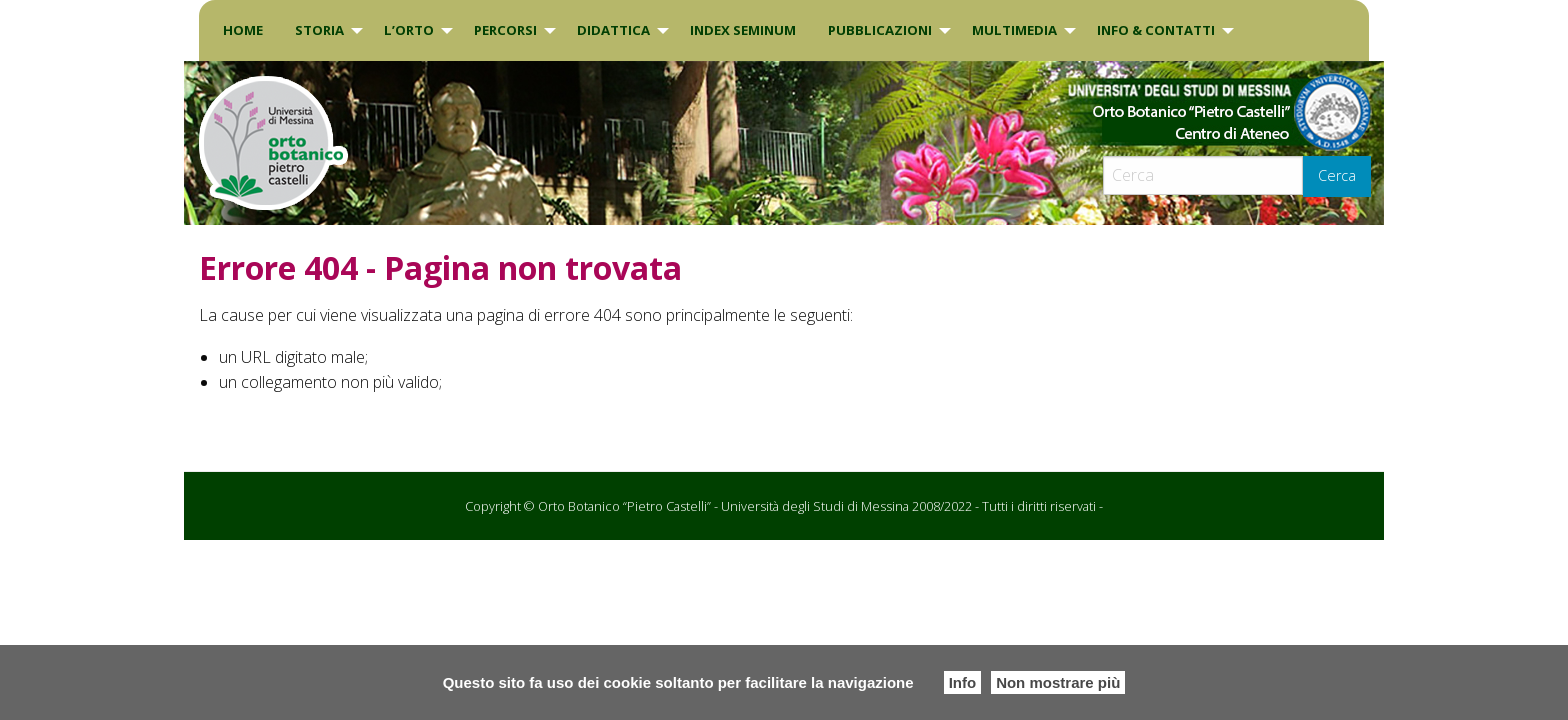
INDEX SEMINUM (743, 30)
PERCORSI (505, 30)
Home (243, 30)
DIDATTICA (613, 30)
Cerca (1337, 175)
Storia (319, 30)
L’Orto (409, 30)
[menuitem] (243, 30)
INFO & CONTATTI (1156, 30)
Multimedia (1014, 30)
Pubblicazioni (880, 30)
